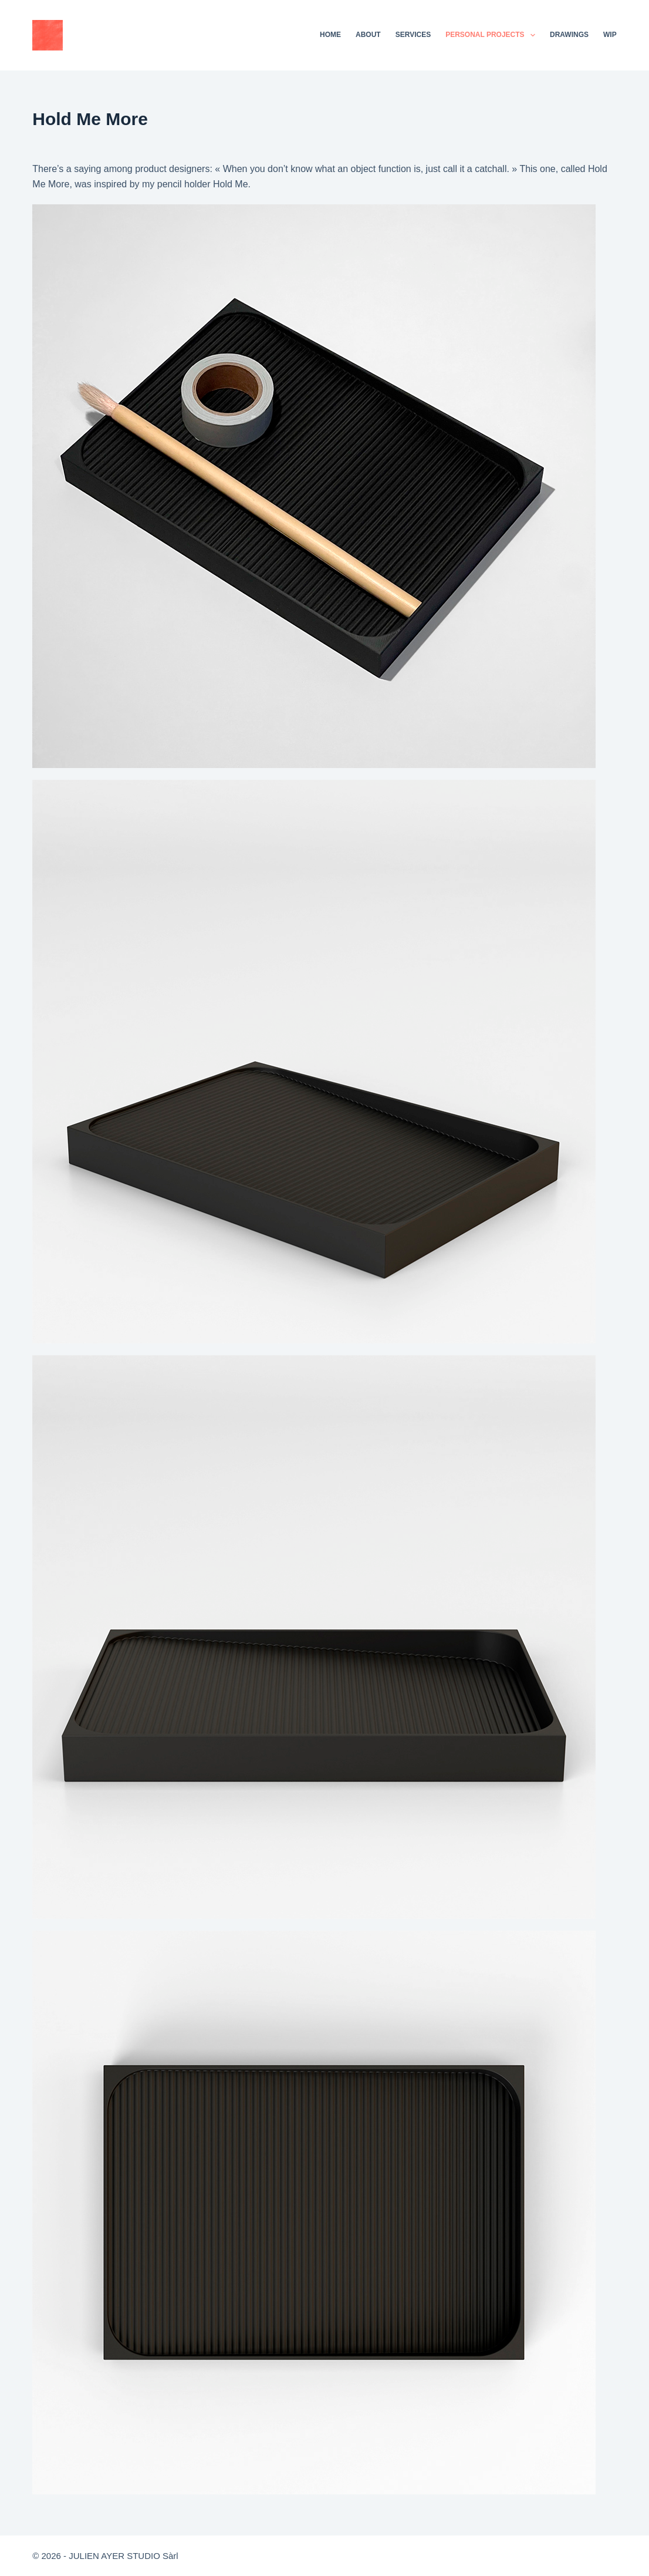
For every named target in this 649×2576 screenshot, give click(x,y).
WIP (610, 35)
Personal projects (492, 35)
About (368, 35)
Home (330, 35)
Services (413, 35)
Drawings (569, 35)
